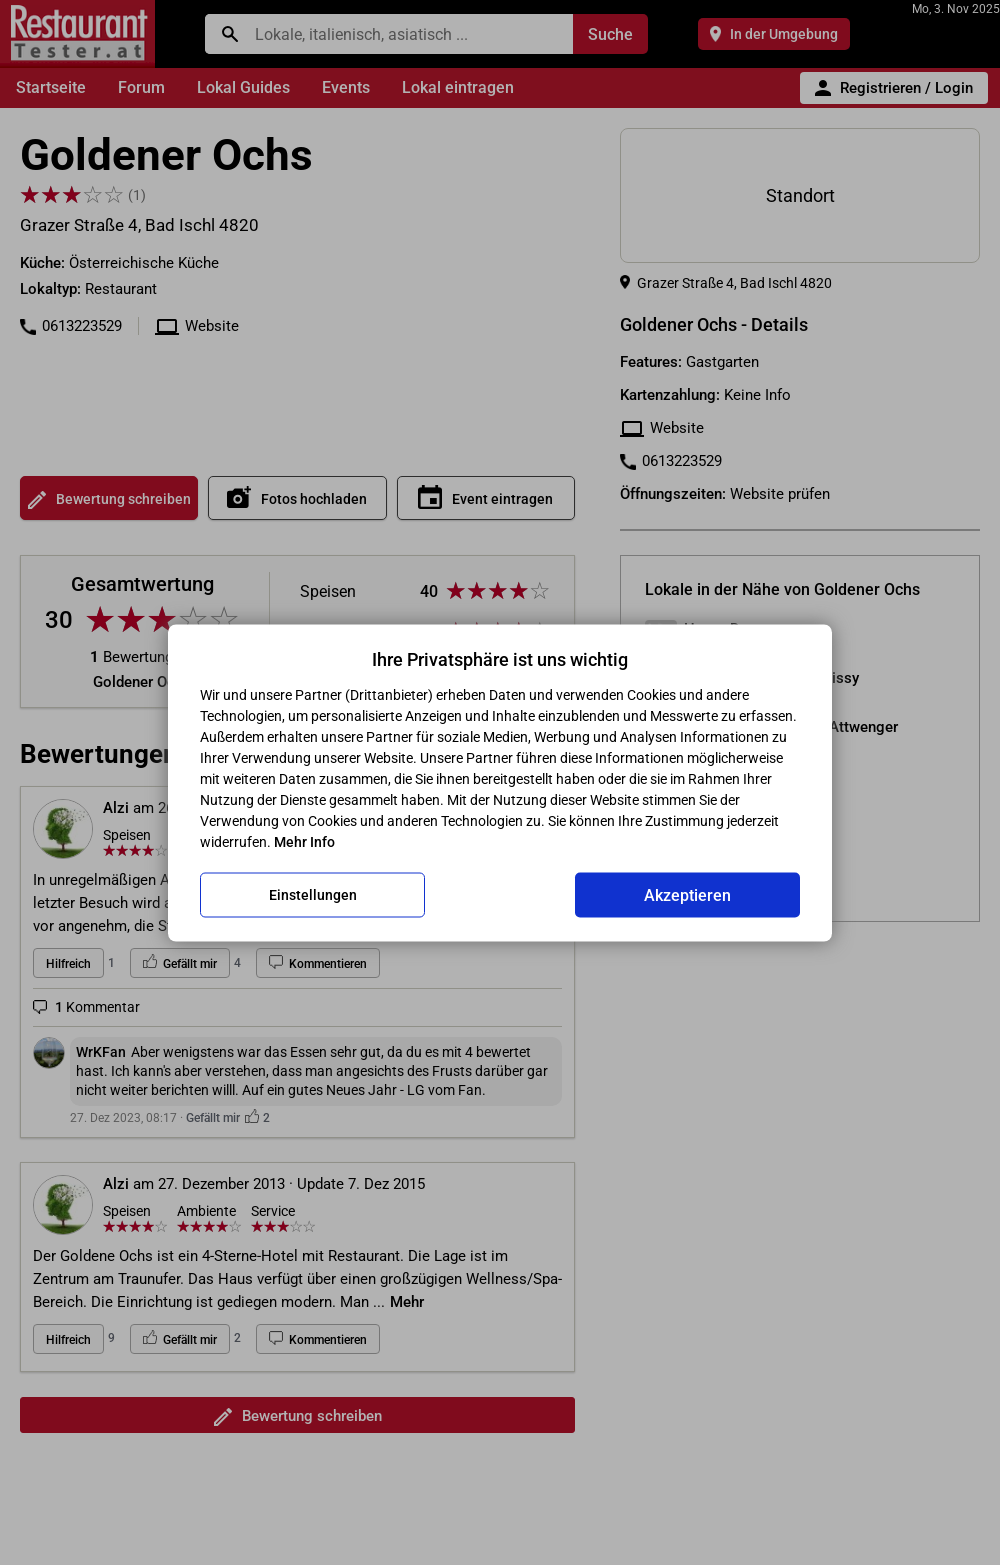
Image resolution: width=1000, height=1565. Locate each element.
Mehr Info (304, 841)
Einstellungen (313, 895)
